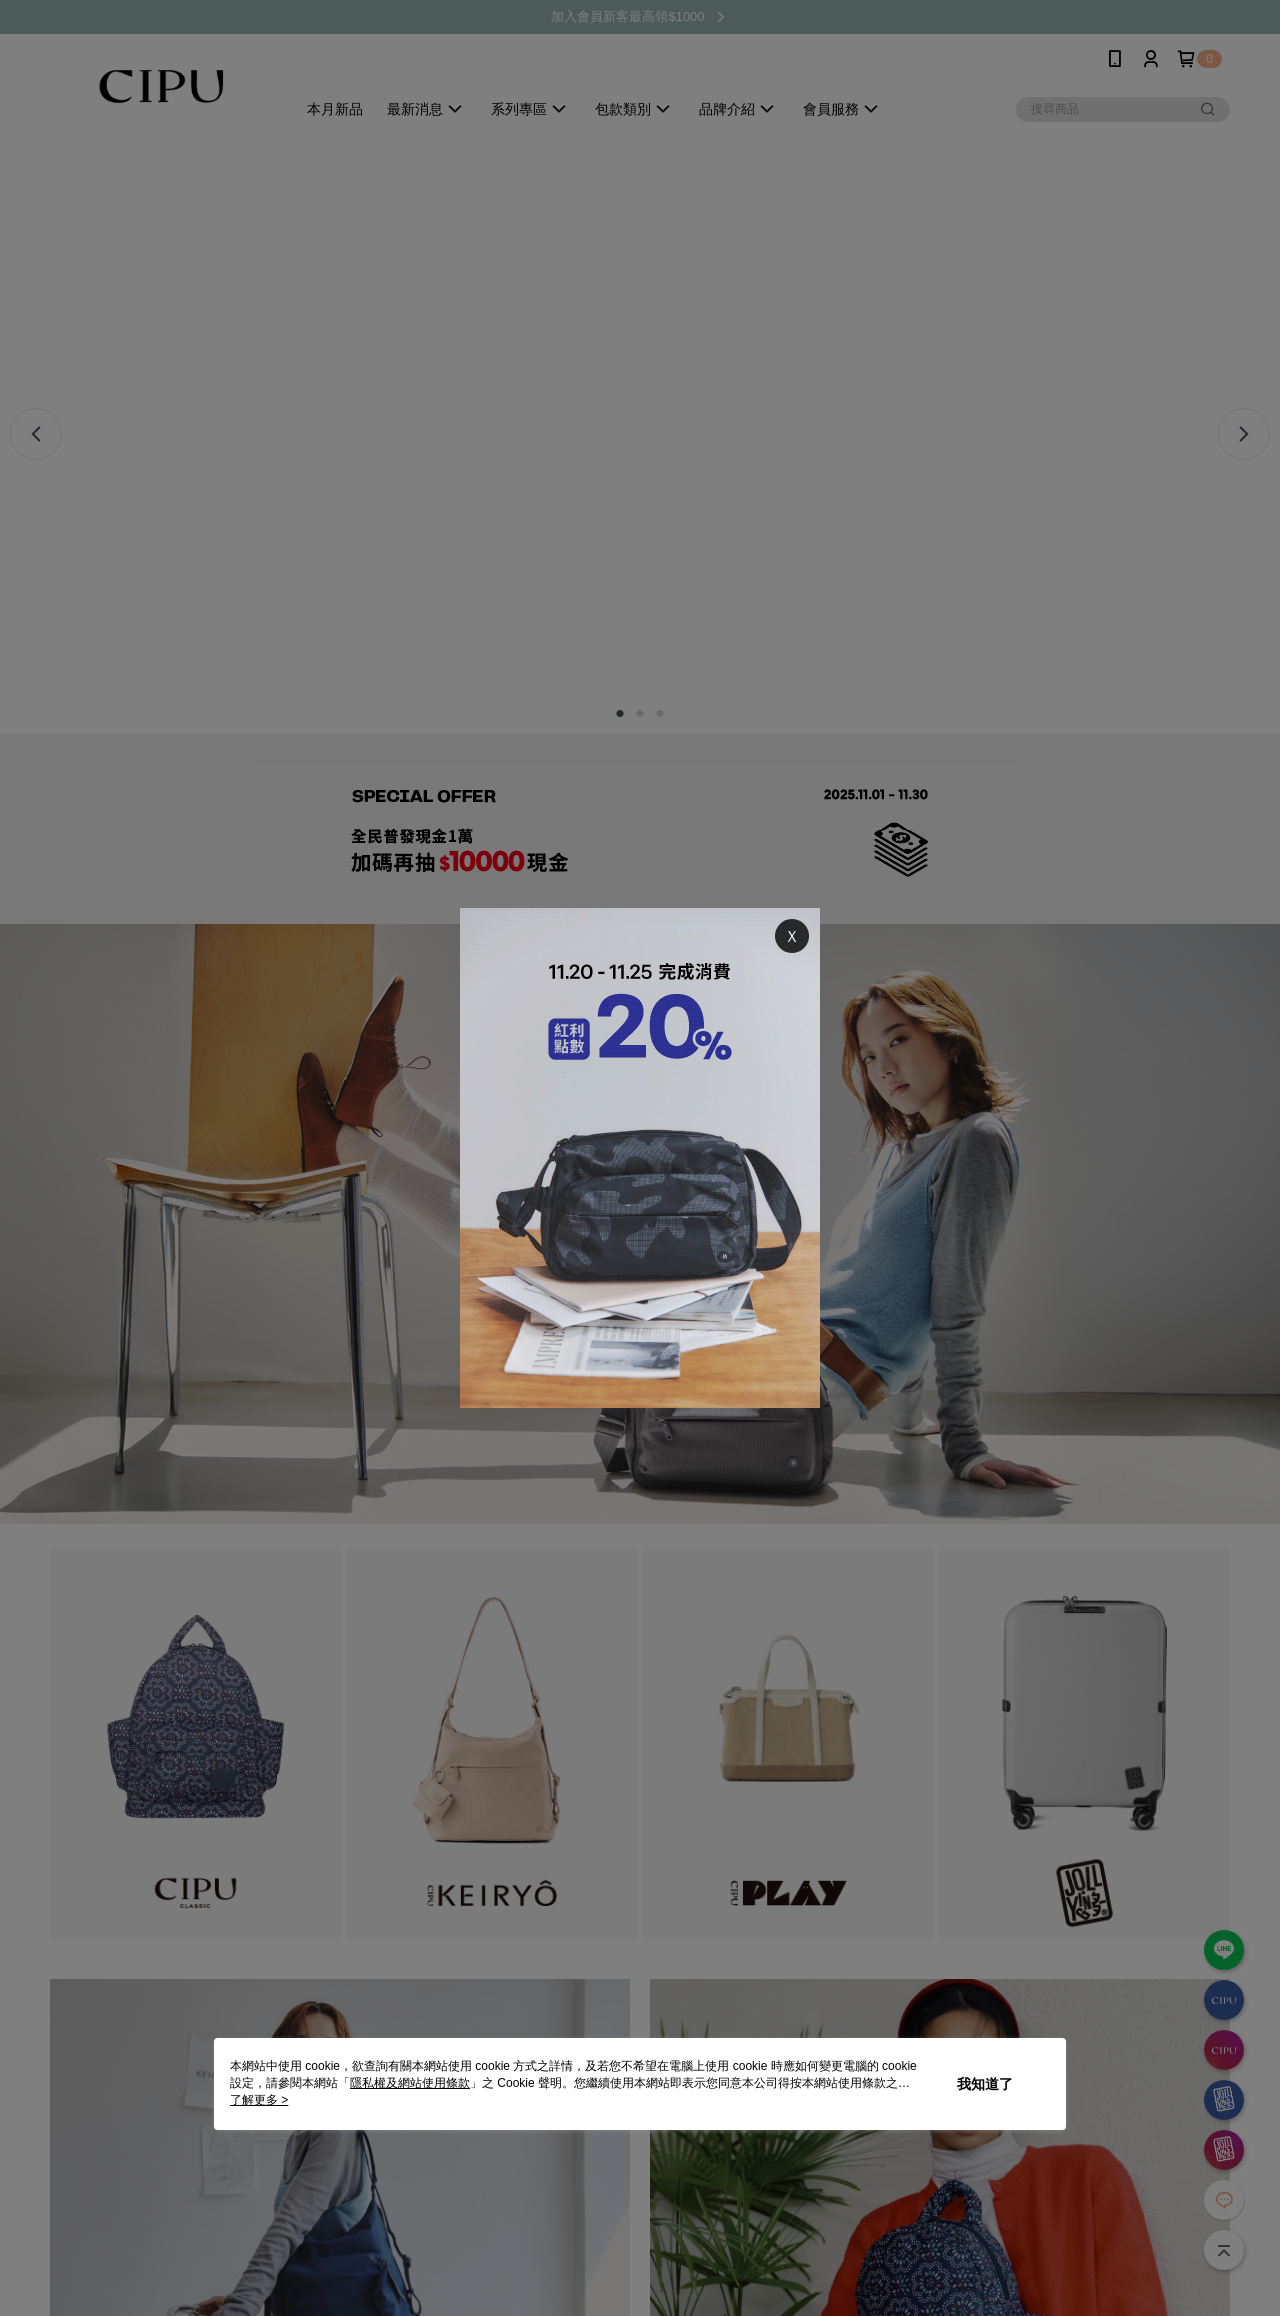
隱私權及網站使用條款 (410, 2083)
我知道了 (985, 2084)
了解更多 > (259, 2100)
